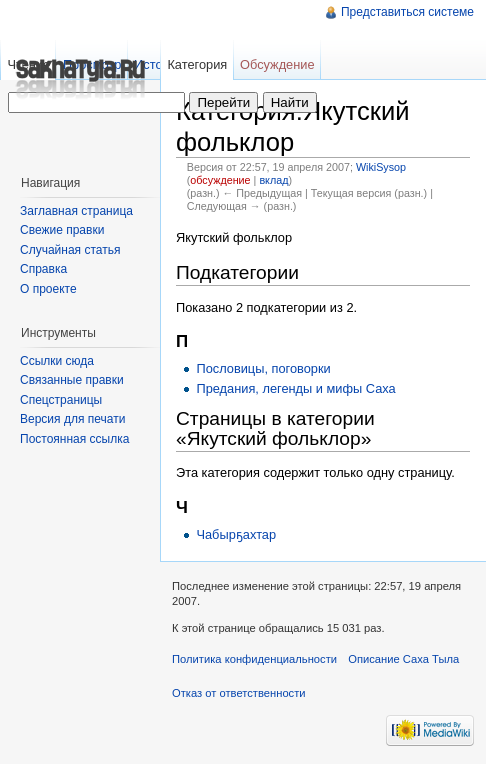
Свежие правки (62, 230)
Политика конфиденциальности (254, 659)
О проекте (48, 289)
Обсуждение (277, 64)
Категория (197, 64)
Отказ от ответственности (239, 693)
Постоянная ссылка (74, 439)
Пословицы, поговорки (263, 368)
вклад (273, 180)
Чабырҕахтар (236, 534)
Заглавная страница (76, 211)
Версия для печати (72, 419)
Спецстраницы (61, 400)
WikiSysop (381, 167)
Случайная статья (70, 250)
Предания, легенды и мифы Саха (295, 388)
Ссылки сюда (57, 361)
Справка (43, 269)
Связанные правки (72, 380)
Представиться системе (407, 12)
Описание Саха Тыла (403, 659)
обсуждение (220, 180)
